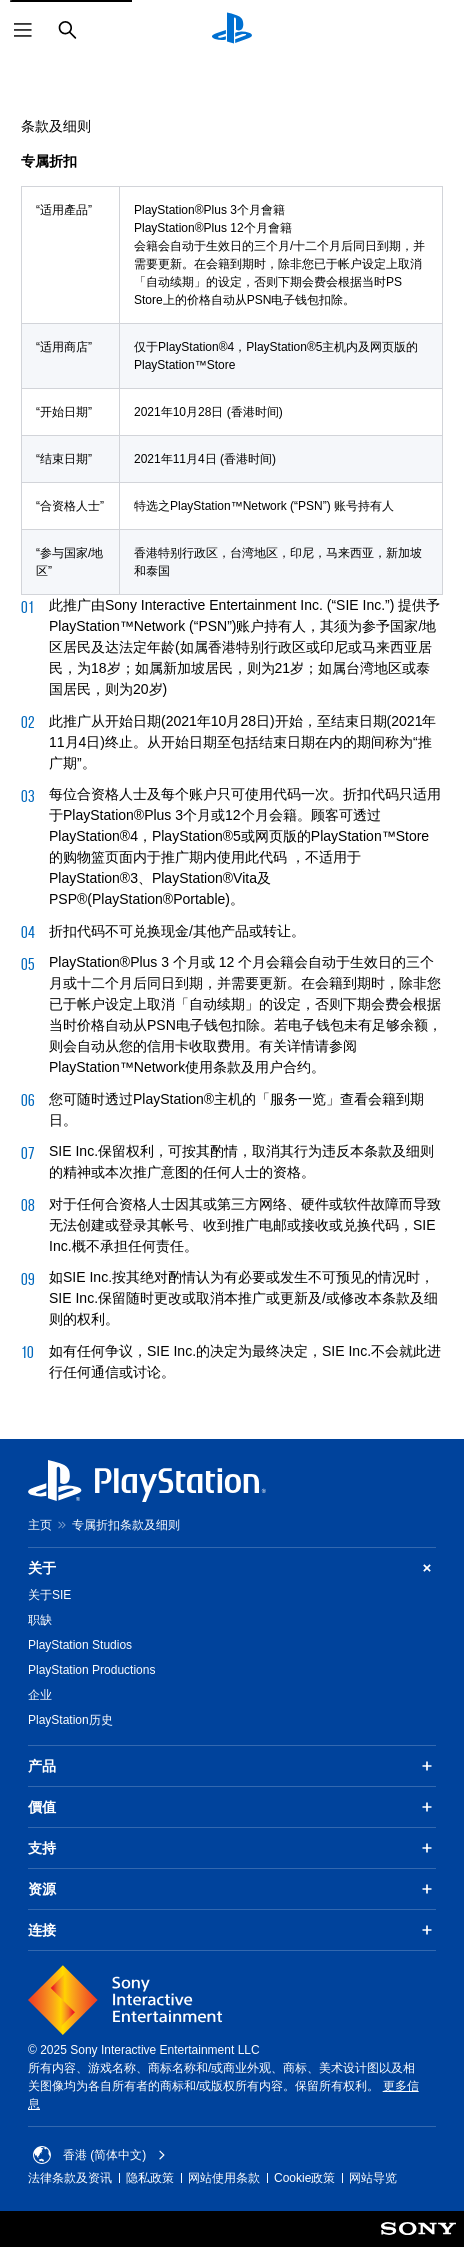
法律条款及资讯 (70, 2178)
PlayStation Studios (80, 1645)
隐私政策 (150, 2178)
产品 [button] (232, 1766)
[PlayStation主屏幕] (232, 30)
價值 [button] (232, 1807)
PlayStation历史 (70, 1720)
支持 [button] (232, 1848)
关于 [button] (232, 1568)
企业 (40, 1695)
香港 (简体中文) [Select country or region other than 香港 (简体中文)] (99, 2155)
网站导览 (373, 2178)
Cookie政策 (304, 2178)
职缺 (40, 1620)
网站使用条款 (224, 2178)
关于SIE (49, 1595)
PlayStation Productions (91, 1670)
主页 (40, 1525)
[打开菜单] (23, 30)
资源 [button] (232, 1889)
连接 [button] (232, 1930)
